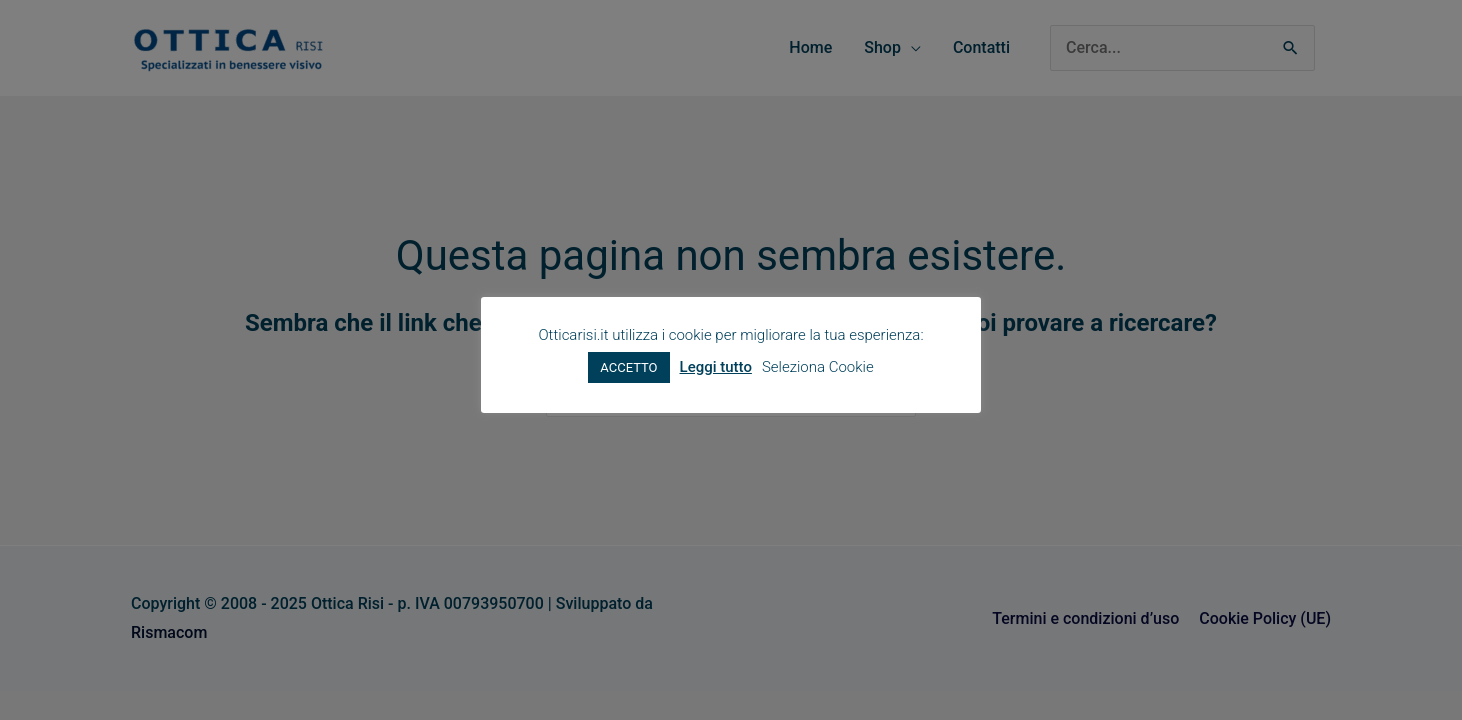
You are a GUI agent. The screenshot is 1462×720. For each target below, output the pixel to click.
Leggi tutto (716, 367)
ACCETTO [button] (628, 367)
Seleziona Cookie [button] (818, 367)
